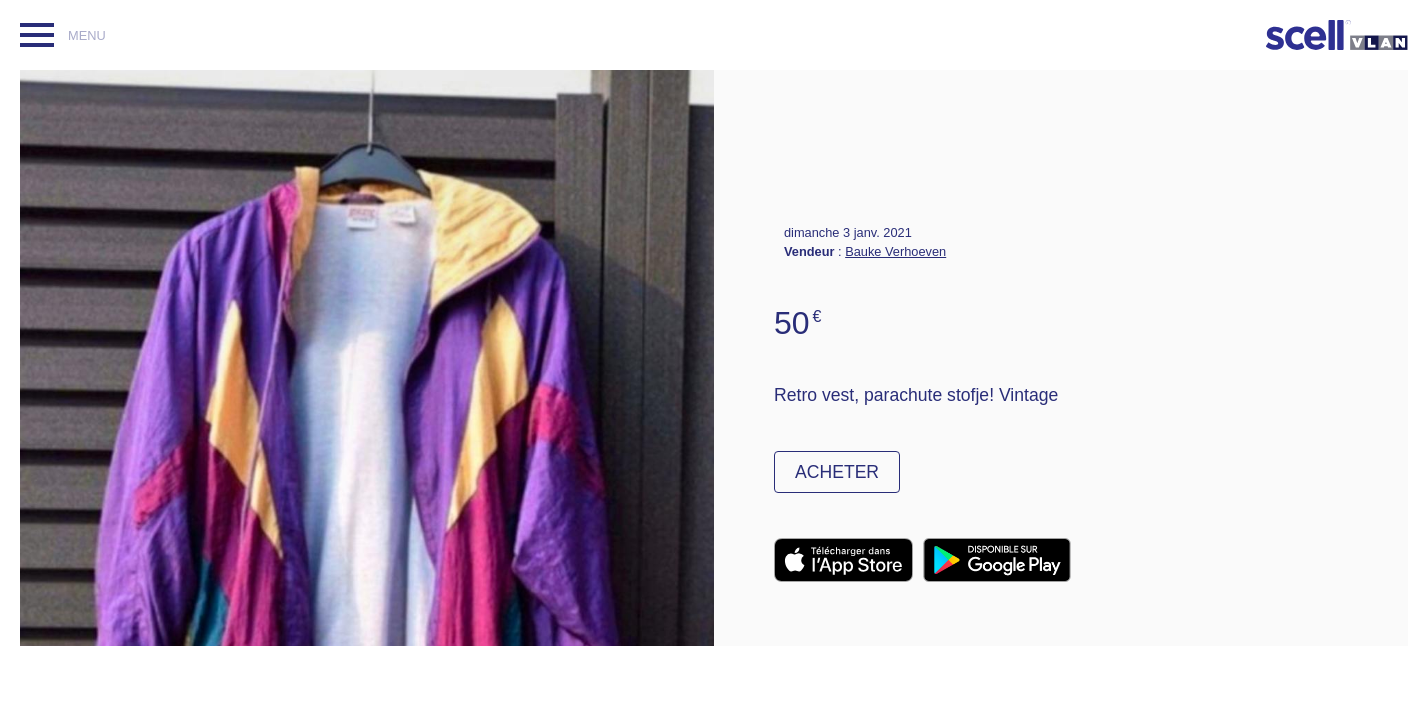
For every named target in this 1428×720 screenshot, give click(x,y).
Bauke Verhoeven (895, 251)
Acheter (837, 472)
